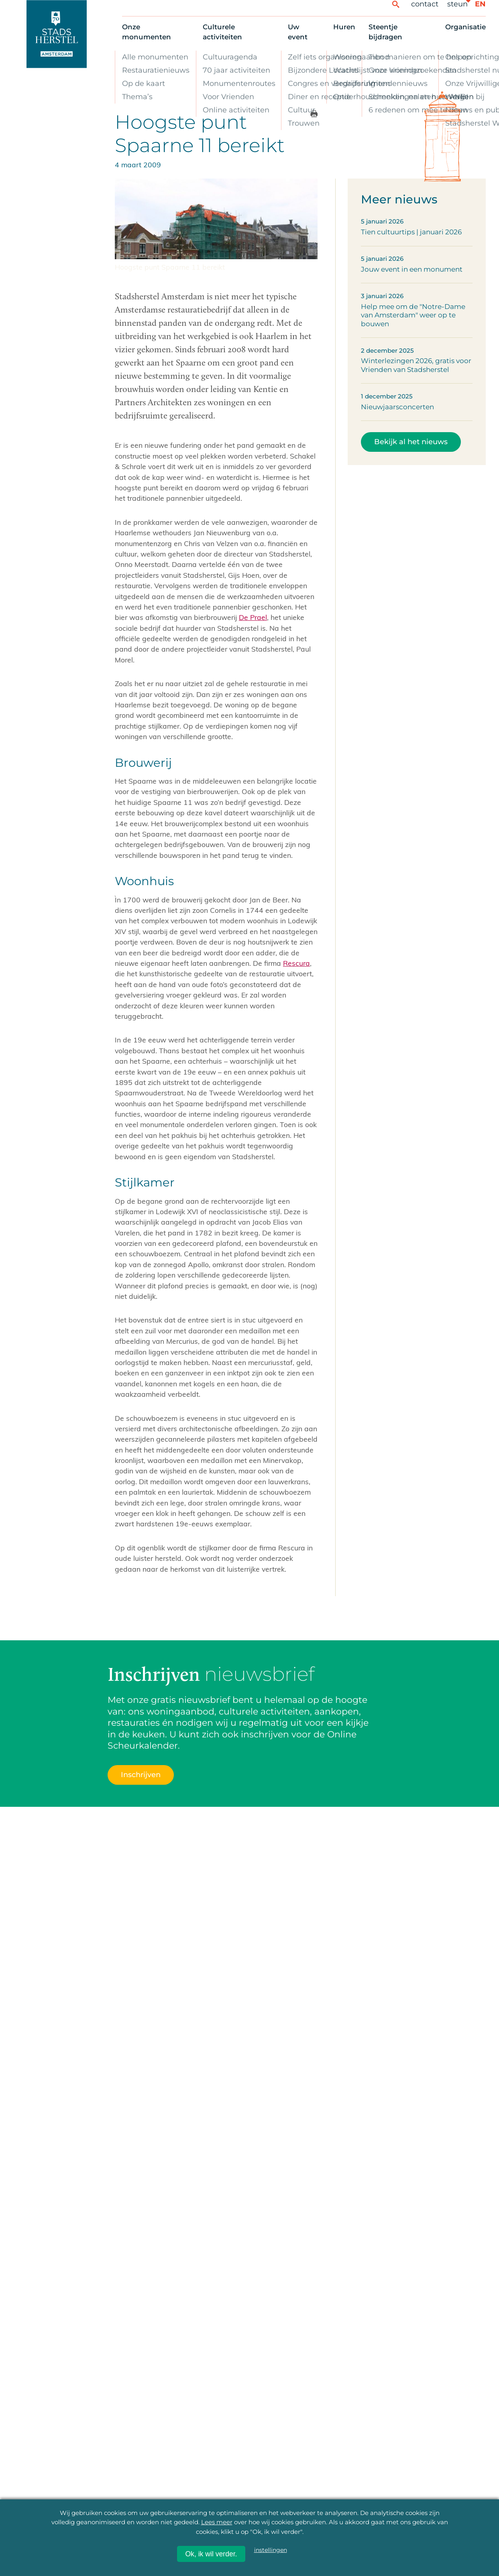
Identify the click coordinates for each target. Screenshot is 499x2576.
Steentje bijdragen (385, 32)
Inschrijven (141, 1774)
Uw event (298, 32)
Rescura (296, 963)
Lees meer (216, 2522)
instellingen (270, 2550)
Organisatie (465, 27)
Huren (344, 27)
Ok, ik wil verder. (211, 2554)
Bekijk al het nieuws (411, 441)
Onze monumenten (146, 32)
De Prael (253, 617)
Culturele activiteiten (222, 32)
